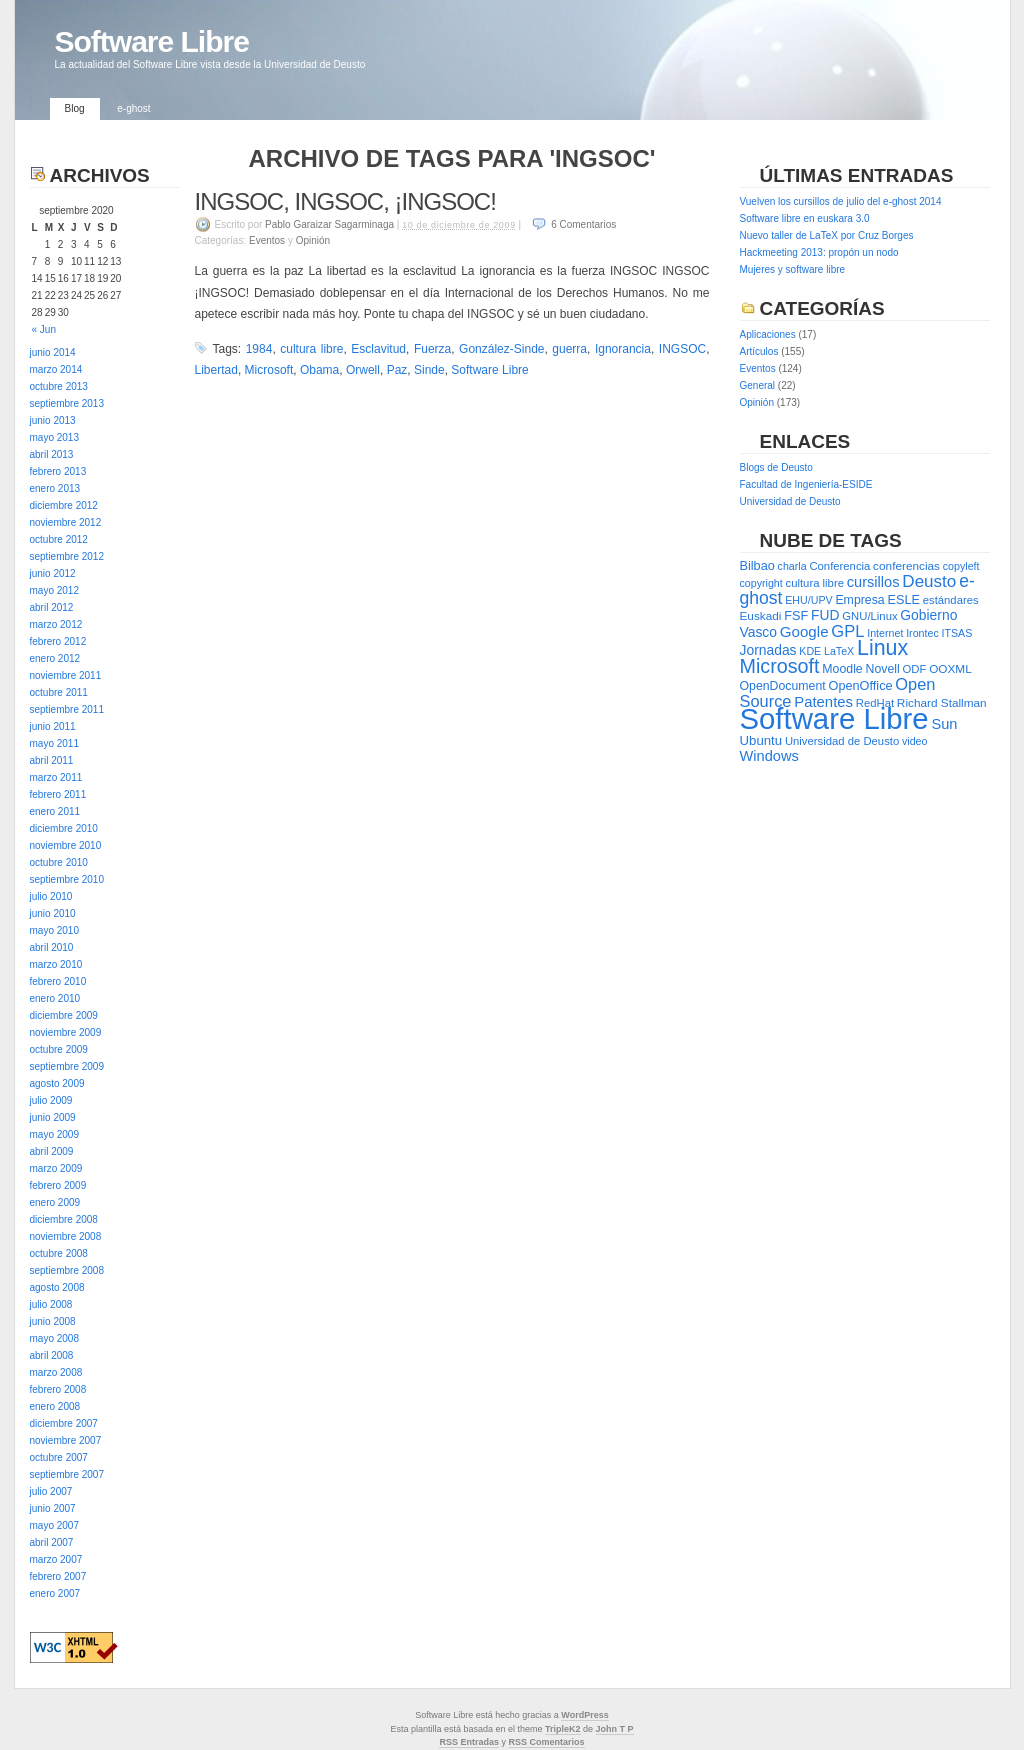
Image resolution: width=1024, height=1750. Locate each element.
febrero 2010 (58, 981)
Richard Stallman (942, 703)
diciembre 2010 (64, 828)
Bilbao (757, 565)
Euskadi (761, 616)
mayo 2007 (54, 1525)
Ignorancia (623, 349)
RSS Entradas (469, 1742)
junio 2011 (53, 726)
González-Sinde (501, 349)
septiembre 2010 (67, 879)
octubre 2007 (59, 1457)
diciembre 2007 (64, 1423)
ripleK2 (565, 1729)
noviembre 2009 (66, 1032)
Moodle (842, 669)
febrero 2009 (58, 1185)
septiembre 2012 (67, 556)
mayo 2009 (54, 1134)
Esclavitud (378, 349)
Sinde (429, 370)
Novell (883, 669)
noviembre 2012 (66, 522)
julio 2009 (51, 1100)
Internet (885, 633)
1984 (259, 349)
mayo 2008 (54, 1338)
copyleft (961, 566)
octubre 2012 (59, 539)
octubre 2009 (59, 1049)
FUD (825, 615)
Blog (75, 108)
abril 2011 (52, 760)
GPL (847, 631)
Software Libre (152, 41)
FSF (796, 615)
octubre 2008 (59, 1253)
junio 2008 (53, 1321)
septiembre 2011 (67, 709)
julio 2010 (51, 896)
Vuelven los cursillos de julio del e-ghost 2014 (841, 201)
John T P (615, 1729)
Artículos (759, 351)
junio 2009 (53, 1117)
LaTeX (839, 651)
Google (804, 631)
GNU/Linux (869, 616)
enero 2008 (55, 1406)
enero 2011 (55, 811)
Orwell (363, 370)
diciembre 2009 (64, 1015)
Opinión (313, 240)
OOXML (950, 669)
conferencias (906, 566)
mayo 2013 (54, 437)
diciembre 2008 (64, 1219)
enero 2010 (55, 998)
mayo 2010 (54, 930)
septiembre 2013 (67, 403)
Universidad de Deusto (790, 501)
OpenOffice (861, 685)
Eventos (267, 240)
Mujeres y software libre (793, 269)
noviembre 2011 (66, 675)
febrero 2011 (58, 794)
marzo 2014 (56, 369)
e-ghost (133, 108)
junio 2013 (53, 420)
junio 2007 (53, 1508)
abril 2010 (52, 947)
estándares (951, 600)
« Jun (44, 329)
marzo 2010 (56, 964)
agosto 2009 (57, 1083)
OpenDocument (783, 686)
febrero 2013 (58, 471)
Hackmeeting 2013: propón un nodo (819, 252)
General (758, 385)
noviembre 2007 (66, 1440)
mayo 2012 (54, 590)
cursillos (873, 582)
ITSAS (957, 633)
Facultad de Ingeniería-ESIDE (806, 484)
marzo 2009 (56, 1168)
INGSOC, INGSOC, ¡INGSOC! (345, 201)
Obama (319, 370)
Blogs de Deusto (776, 467)
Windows (769, 756)
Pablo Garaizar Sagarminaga (329, 224)
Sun (944, 724)
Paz (397, 370)
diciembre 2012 (64, 505)
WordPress (584, 1715)
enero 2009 (55, 1202)
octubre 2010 (59, 862)
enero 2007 (55, 1593)
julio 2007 (51, 1491)
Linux (882, 648)
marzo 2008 (56, 1372)
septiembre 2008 (67, 1270)
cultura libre (311, 349)
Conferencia (839, 566)
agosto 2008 (57, 1287)
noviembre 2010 (66, 845)
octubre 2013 (59, 386)
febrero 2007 (58, 1576)
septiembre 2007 (67, 1474)
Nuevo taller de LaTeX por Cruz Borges (827, 235)
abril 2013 (52, 454)
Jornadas (768, 650)
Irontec (922, 633)
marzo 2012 (56, 624)
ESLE (903, 599)
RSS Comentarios (547, 1742)
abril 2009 (52, 1151)
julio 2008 (51, 1304)
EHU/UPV (808, 600)
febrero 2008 (58, 1389)
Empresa (859, 600)
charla (792, 566)
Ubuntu (761, 740)
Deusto (929, 581)
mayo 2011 (54, 743)
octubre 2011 (59, 692)
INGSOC (682, 349)
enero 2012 (55, 658)
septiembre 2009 (67, 1066)
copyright (761, 583)
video (914, 741)
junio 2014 (53, 352)
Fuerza (432, 349)
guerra (569, 349)
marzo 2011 (56, 777)
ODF (915, 669)
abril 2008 (52, 1355)
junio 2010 (53, 913)
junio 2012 (53, 573)
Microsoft (269, 370)
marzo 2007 (56, 1559)
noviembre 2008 (66, 1236)
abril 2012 (52, 607)
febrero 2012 (58, 641)
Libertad (216, 370)
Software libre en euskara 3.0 (805, 218)
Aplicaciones (768, 334)
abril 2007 (52, 1542)
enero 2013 (55, 488)
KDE (810, 651)
